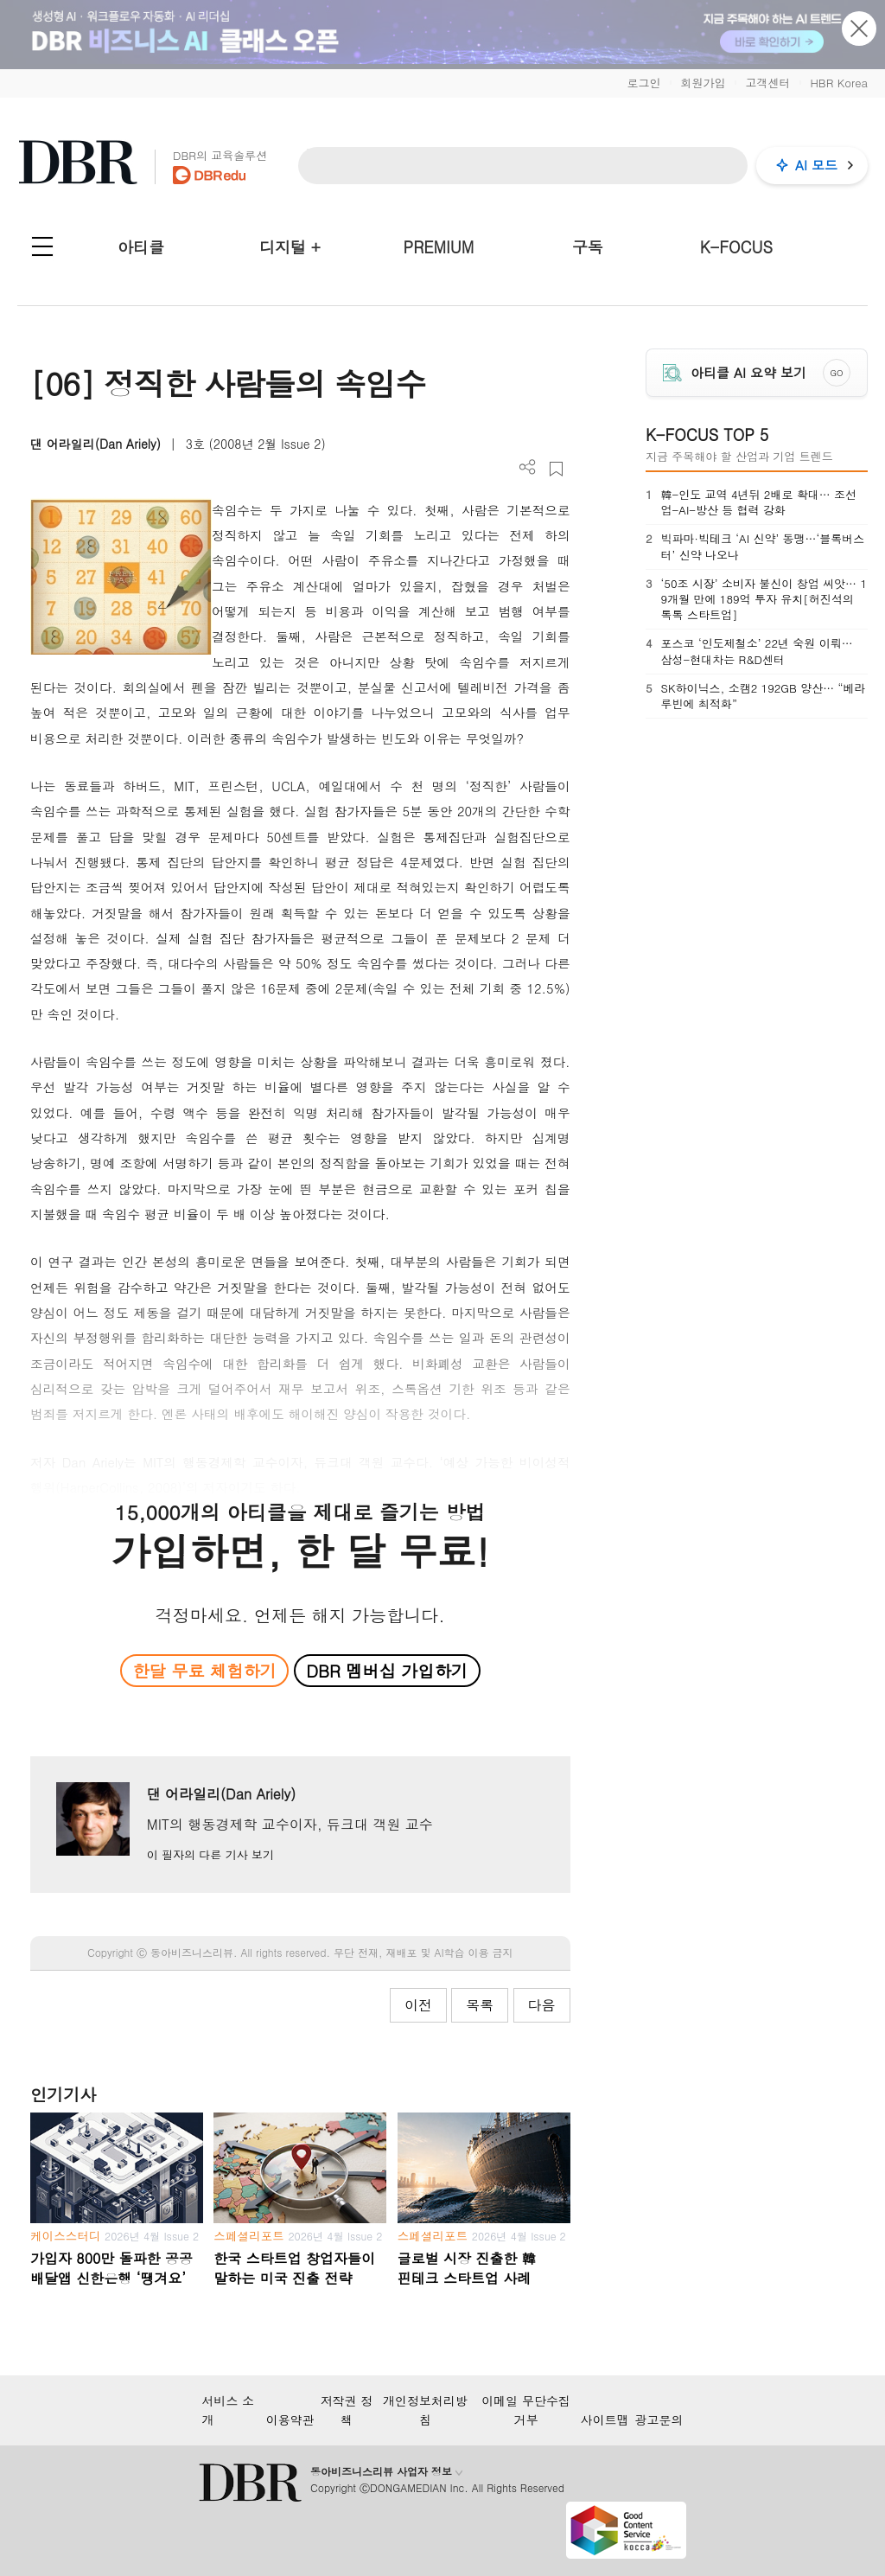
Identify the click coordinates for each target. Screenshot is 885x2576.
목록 (479, 2005)
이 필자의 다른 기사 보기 (210, 1854)
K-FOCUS (736, 247)
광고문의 (659, 2419)
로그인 (643, 82)
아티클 (141, 247)
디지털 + (290, 247)
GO (836, 373)
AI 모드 (816, 165)
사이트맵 (605, 2419)
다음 (542, 2005)
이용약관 (290, 2419)
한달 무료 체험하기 (205, 1670)
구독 (587, 247)
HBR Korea (839, 82)
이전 (418, 2005)
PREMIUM (439, 247)
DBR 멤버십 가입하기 (387, 1670)
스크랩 (556, 469)
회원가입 (702, 82)
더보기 (527, 467)
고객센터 (767, 82)
